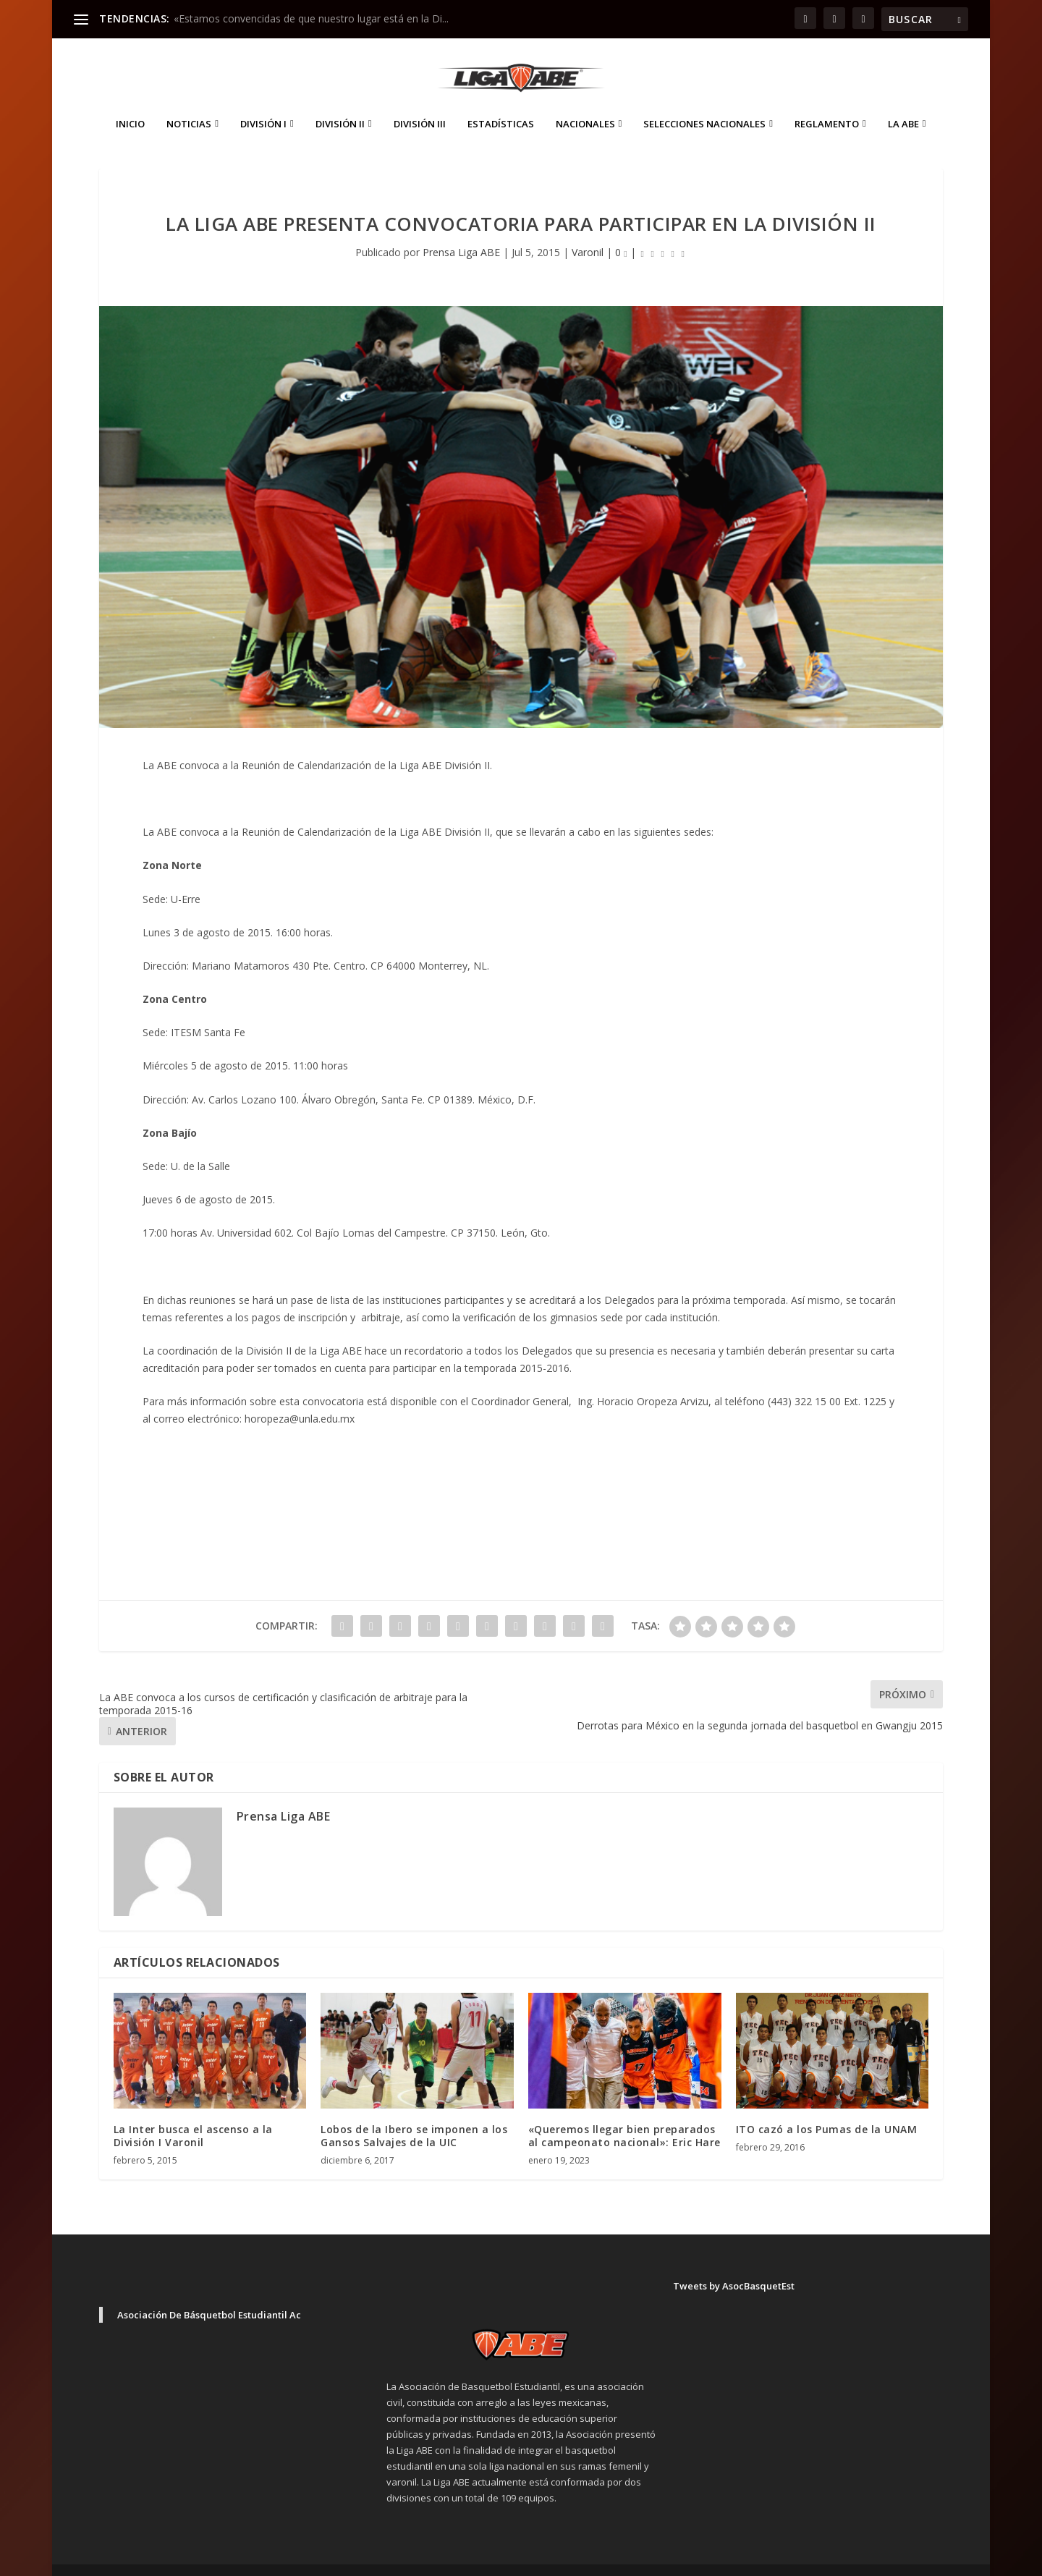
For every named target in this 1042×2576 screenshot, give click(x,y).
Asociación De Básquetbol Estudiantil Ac (209, 2293)
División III (420, 102)
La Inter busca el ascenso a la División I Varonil (193, 2114)
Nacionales (585, 102)
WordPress (352, 2559)
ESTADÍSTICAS (500, 102)
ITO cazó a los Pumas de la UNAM (827, 2107)
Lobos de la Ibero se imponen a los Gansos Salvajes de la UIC (414, 2114)
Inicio (130, 102)
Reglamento (827, 102)
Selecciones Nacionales (704, 102)
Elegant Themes (200, 2559)
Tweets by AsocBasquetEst (734, 2264)
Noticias (188, 102)
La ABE (903, 102)
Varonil (587, 230)
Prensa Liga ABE (461, 230)
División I (263, 102)
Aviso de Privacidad (831, 2558)
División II (340, 102)
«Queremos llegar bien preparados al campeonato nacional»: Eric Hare (624, 2114)
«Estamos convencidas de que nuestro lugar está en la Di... (311, 18)
